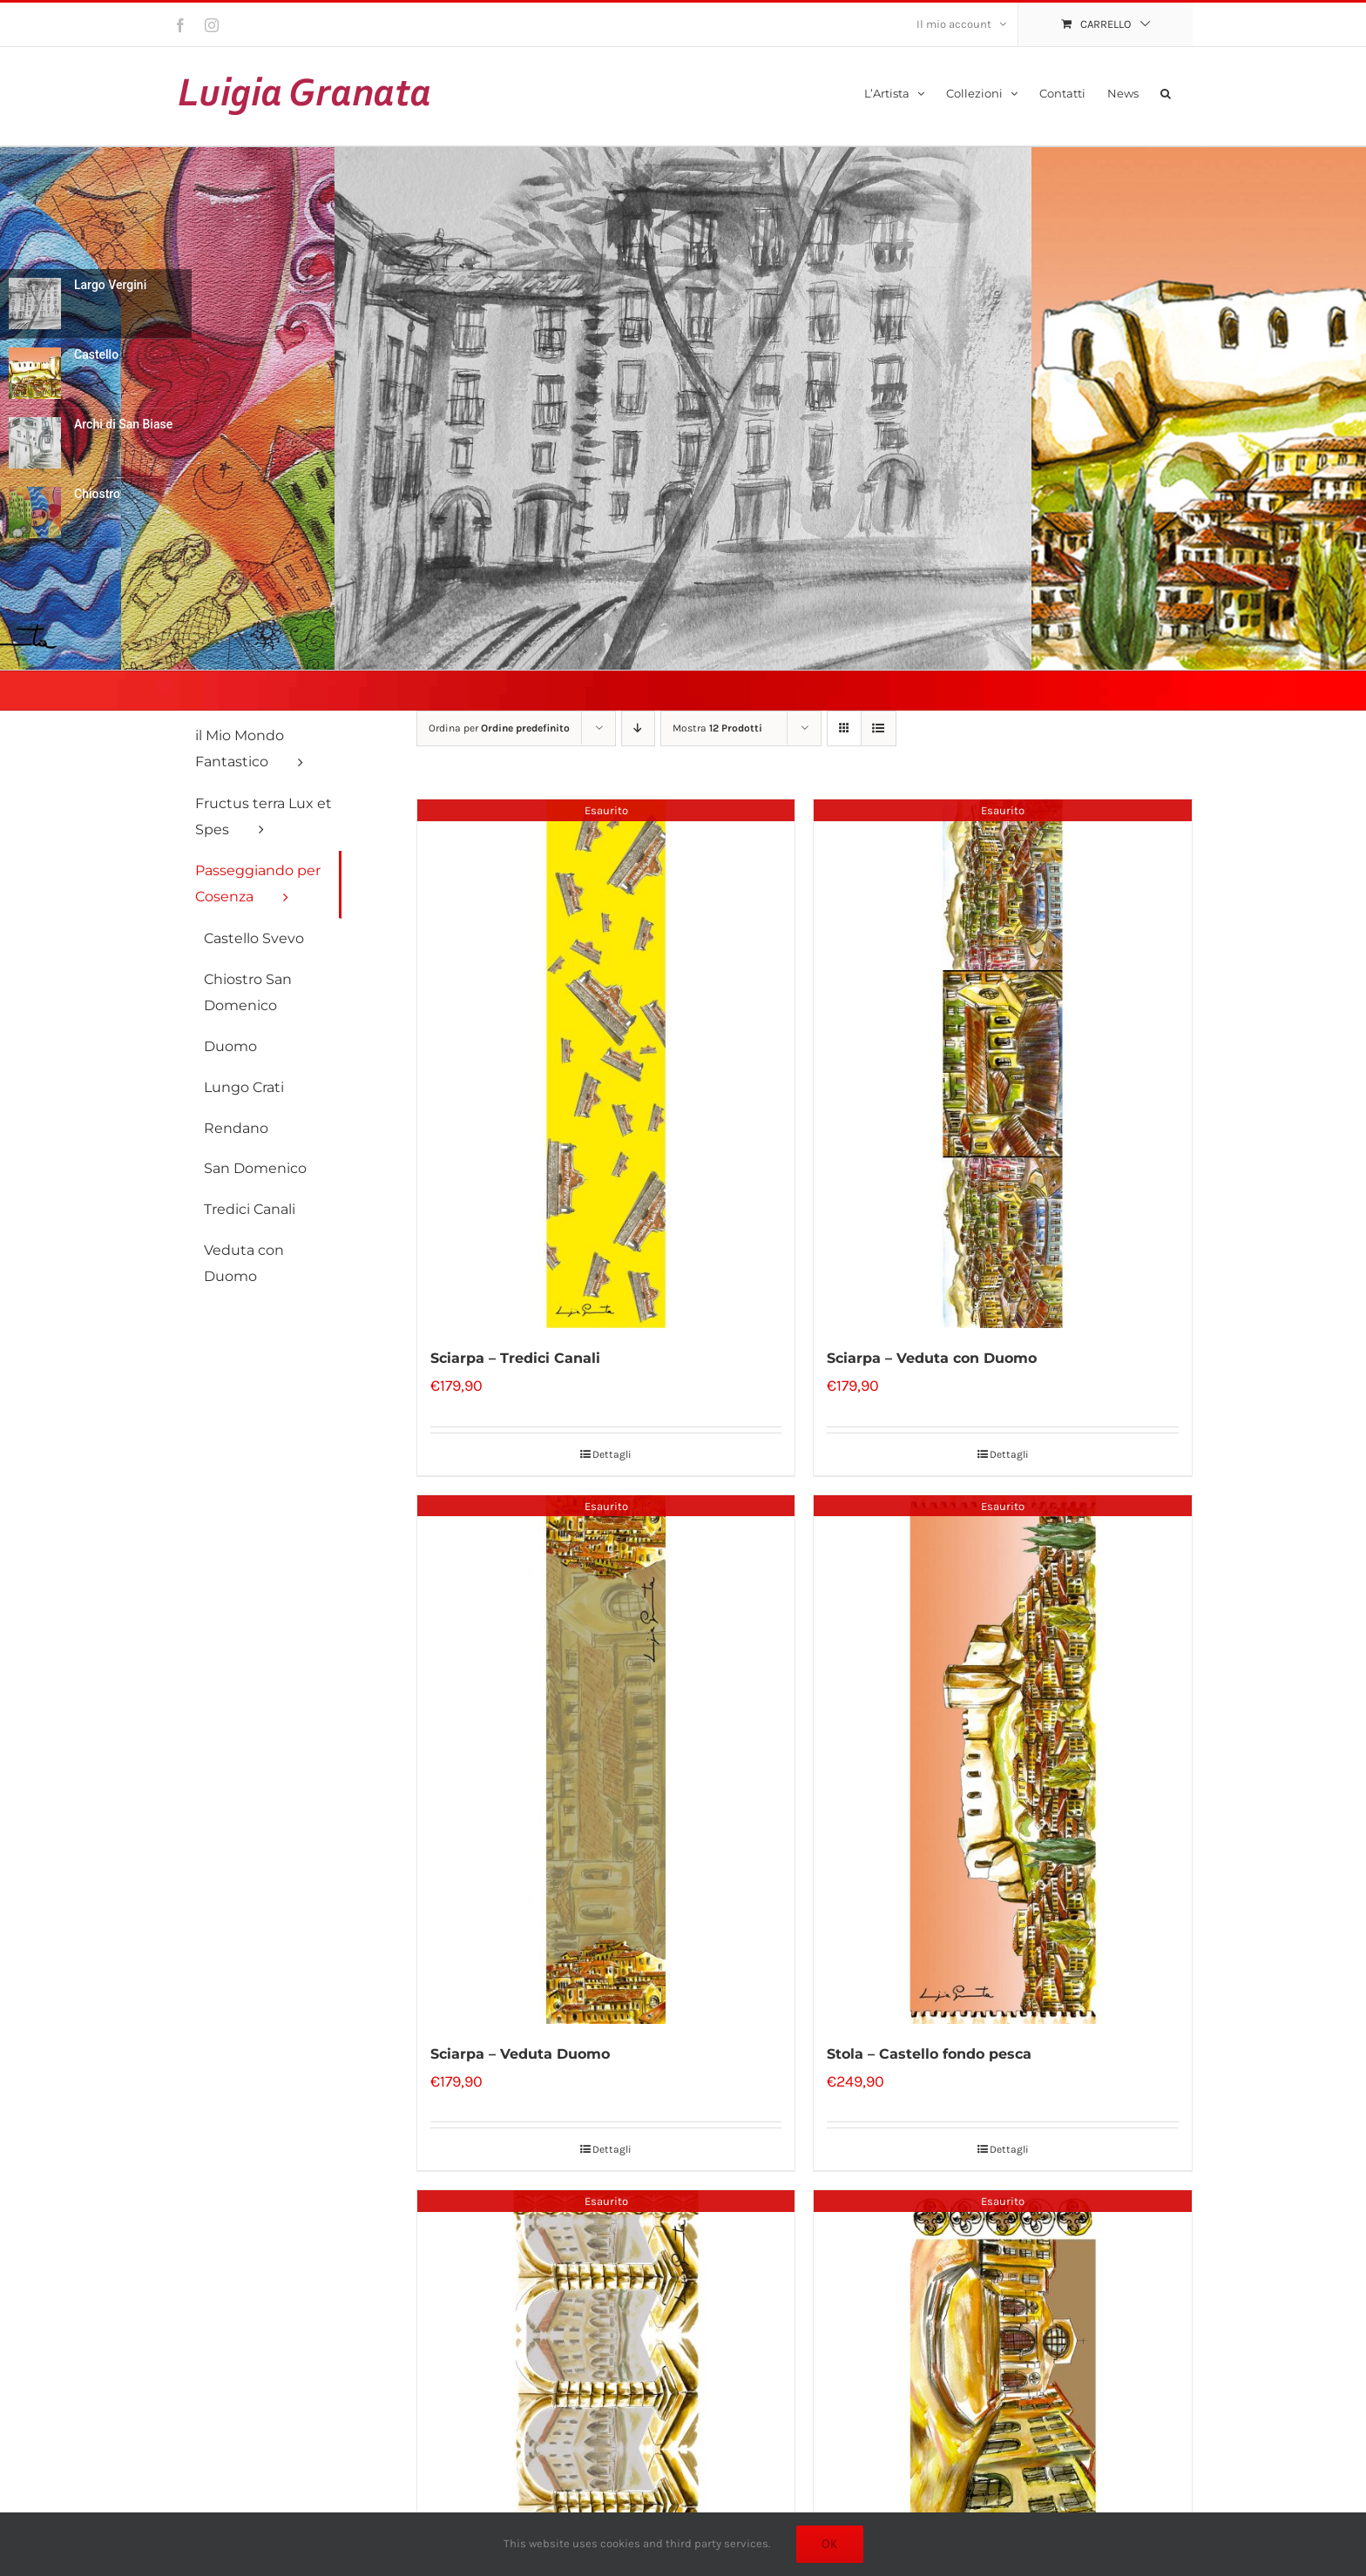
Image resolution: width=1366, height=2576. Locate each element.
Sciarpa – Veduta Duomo (520, 2054)
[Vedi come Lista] (879, 728)
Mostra (717, 728)
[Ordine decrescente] (638, 728)
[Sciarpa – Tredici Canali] (606, 1063)
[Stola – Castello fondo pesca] (1003, 1759)
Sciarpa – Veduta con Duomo (932, 1358)
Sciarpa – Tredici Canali (515, 1358)
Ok (830, 2544)
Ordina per (499, 728)
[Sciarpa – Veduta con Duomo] (1003, 1063)
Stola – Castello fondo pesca (929, 2054)
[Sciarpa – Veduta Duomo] (606, 1759)
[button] (1165, 92)
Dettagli (612, 1454)
